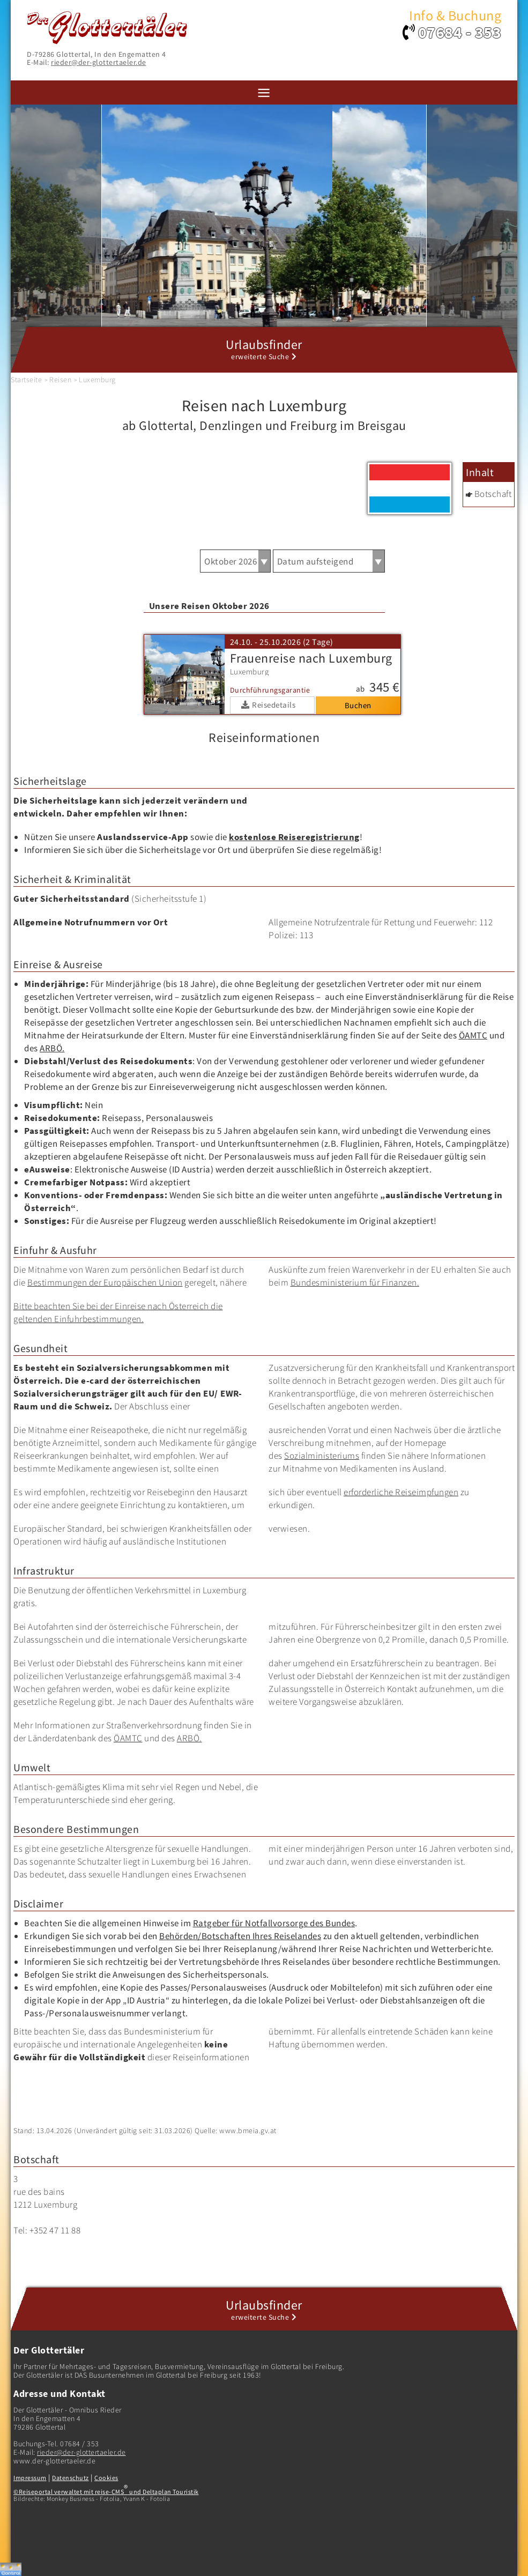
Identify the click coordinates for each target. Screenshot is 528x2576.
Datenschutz (70, 2478)
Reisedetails (273, 705)
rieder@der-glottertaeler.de (98, 62)
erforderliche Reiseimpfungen (401, 1492)
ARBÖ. (52, 1048)
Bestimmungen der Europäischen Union (105, 1282)
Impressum (30, 2478)
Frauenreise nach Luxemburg (311, 658)
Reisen (60, 379)
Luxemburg (97, 379)
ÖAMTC (473, 1035)
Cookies (106, 2478)
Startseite (26, 379)
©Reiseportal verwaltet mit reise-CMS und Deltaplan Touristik (106, 2492)
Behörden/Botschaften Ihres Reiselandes (240, 1936)
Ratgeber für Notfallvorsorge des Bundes (274, 1923)
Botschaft (493, 494)
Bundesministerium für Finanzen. (355, 1282)
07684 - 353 (460, 32)
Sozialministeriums (321, 1455)
